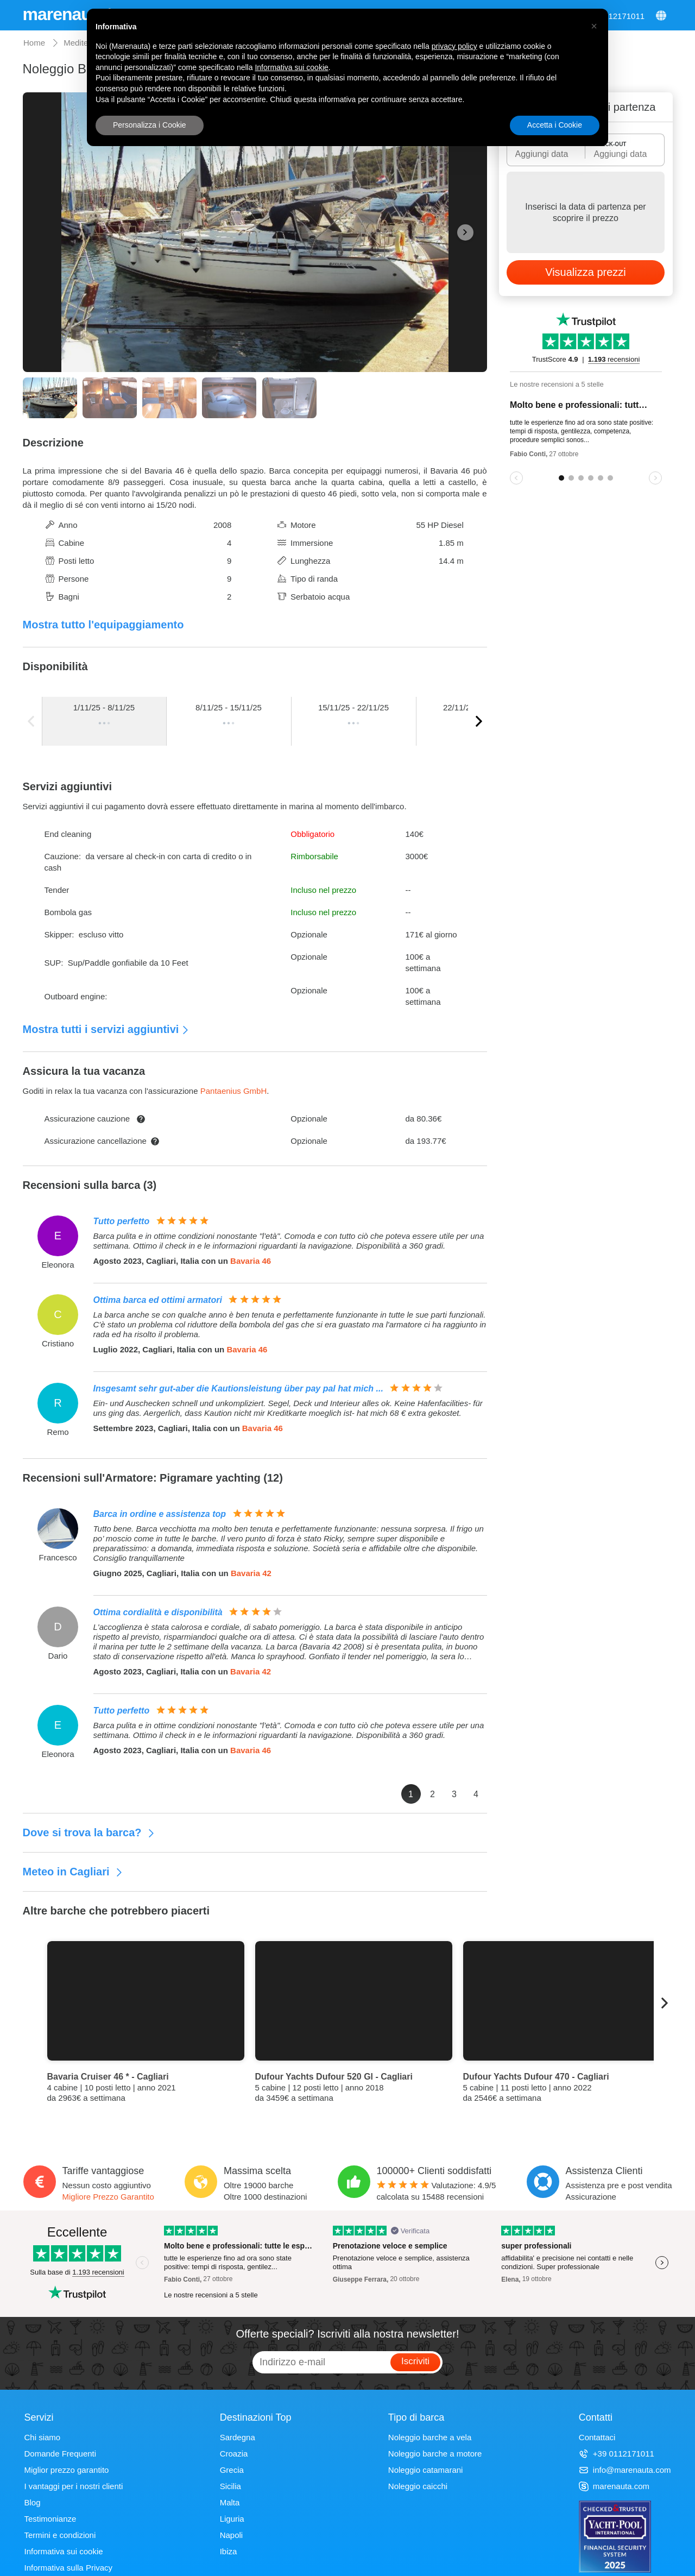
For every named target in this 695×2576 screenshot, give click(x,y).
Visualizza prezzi (585, 272)
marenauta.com (614, 2486)
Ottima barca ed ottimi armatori (157, 1300)
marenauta (66, 14)
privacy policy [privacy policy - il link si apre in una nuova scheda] (454, 46)
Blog (32, 2502)
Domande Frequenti (60, 2453)
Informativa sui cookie (63, 2551)
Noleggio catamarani (425, 2469)
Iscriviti (415, 2361)
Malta (230, 2502)
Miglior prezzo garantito (66, 2469)
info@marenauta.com (625, 2469)
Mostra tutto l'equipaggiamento (103, 625)
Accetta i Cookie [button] (554, 125)
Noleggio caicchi (417, 2486)
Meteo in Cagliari (73, 1872)
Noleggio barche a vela (429, 2437)
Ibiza (228, 2551)
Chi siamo (42, 2437)
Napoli (231, 2535)
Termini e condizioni (60, 2535)
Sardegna (237, 2437)
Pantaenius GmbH (233, 1090)
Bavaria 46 (250, 1260)
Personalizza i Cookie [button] (149, 125)
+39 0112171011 (616, 2453)
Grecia (232, 2469)
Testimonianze (50, 2518)
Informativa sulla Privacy (68, 2567)
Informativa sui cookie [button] (291, 67)
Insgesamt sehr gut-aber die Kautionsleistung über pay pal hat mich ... (238, 1388)
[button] (594, 26)
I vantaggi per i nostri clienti (73, 2486)
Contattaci (597, 2437)
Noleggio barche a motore (435, 2453)
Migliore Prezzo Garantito (108, 2196)
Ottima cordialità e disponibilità (158, 1612)
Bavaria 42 (251, 1573)
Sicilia (230, 2486)
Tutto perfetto (121, 1221)
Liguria (232, 2518)
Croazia (234, 2453)
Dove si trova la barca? (89, 1832)
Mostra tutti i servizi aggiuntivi (106, 1029)
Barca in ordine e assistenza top (159, 1514)
